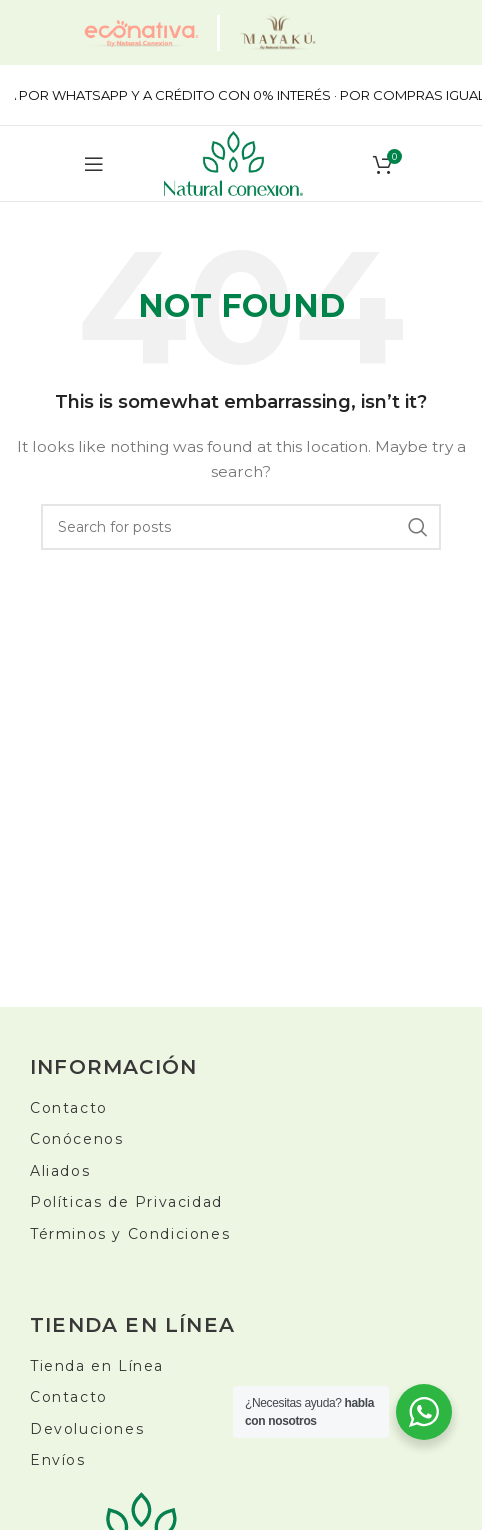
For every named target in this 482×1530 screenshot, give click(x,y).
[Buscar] (241, 527)
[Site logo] (233, 162)
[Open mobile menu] (94, 164)
